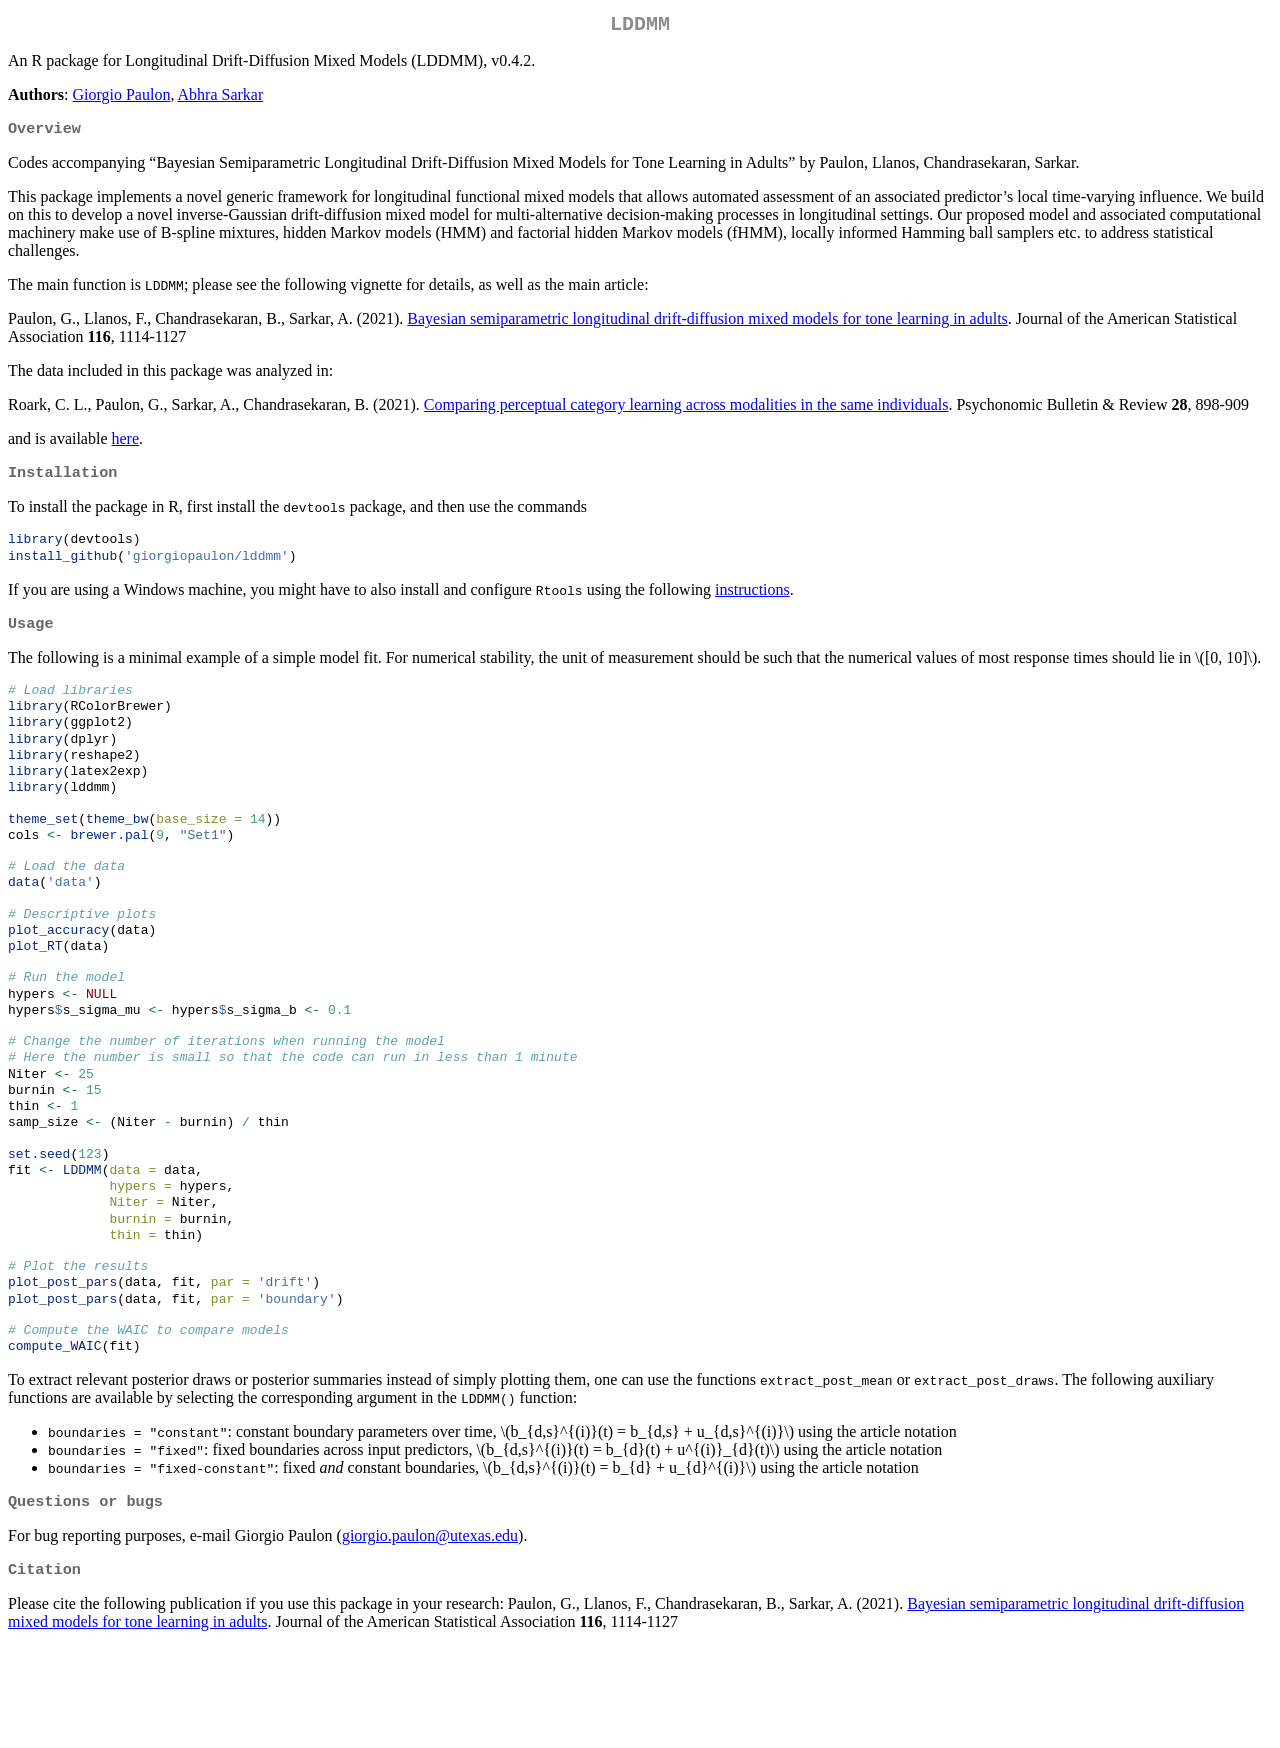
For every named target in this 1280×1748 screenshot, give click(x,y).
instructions (752, 600)
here (126, 444)
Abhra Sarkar (221, 98)
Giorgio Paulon (121, 98)
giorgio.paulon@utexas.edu (430, 1634)
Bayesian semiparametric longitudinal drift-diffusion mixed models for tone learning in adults (707, 324)
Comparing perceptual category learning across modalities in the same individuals (686, 410)
